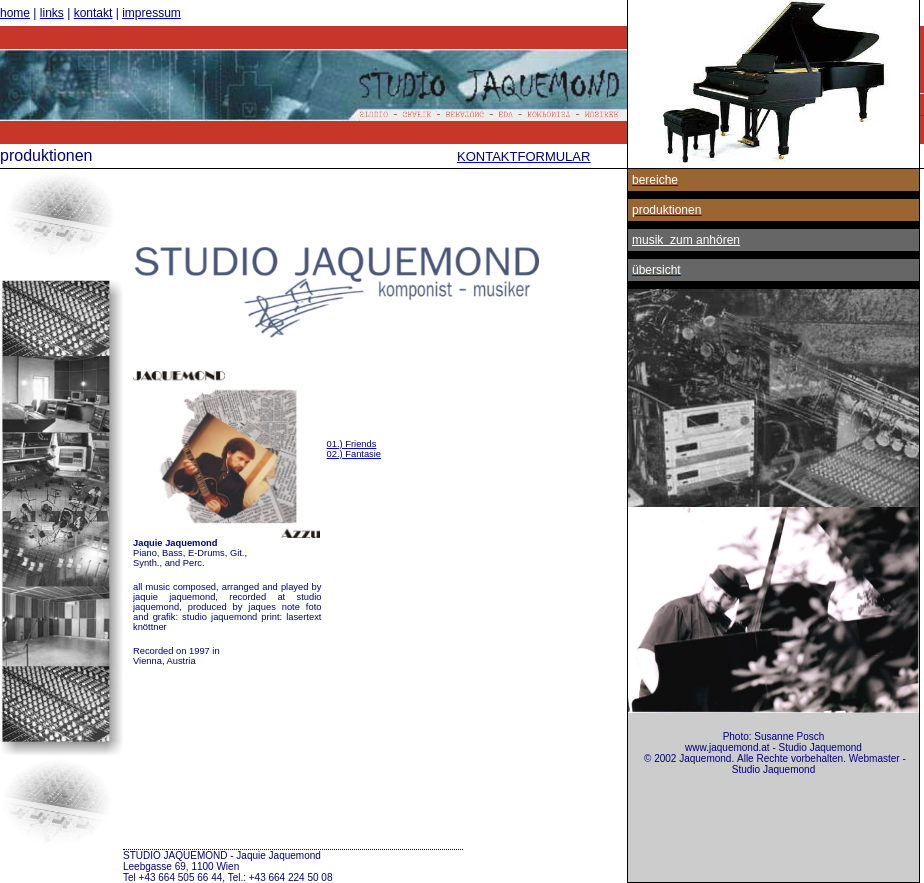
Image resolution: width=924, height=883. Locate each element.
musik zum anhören (686, 240)
